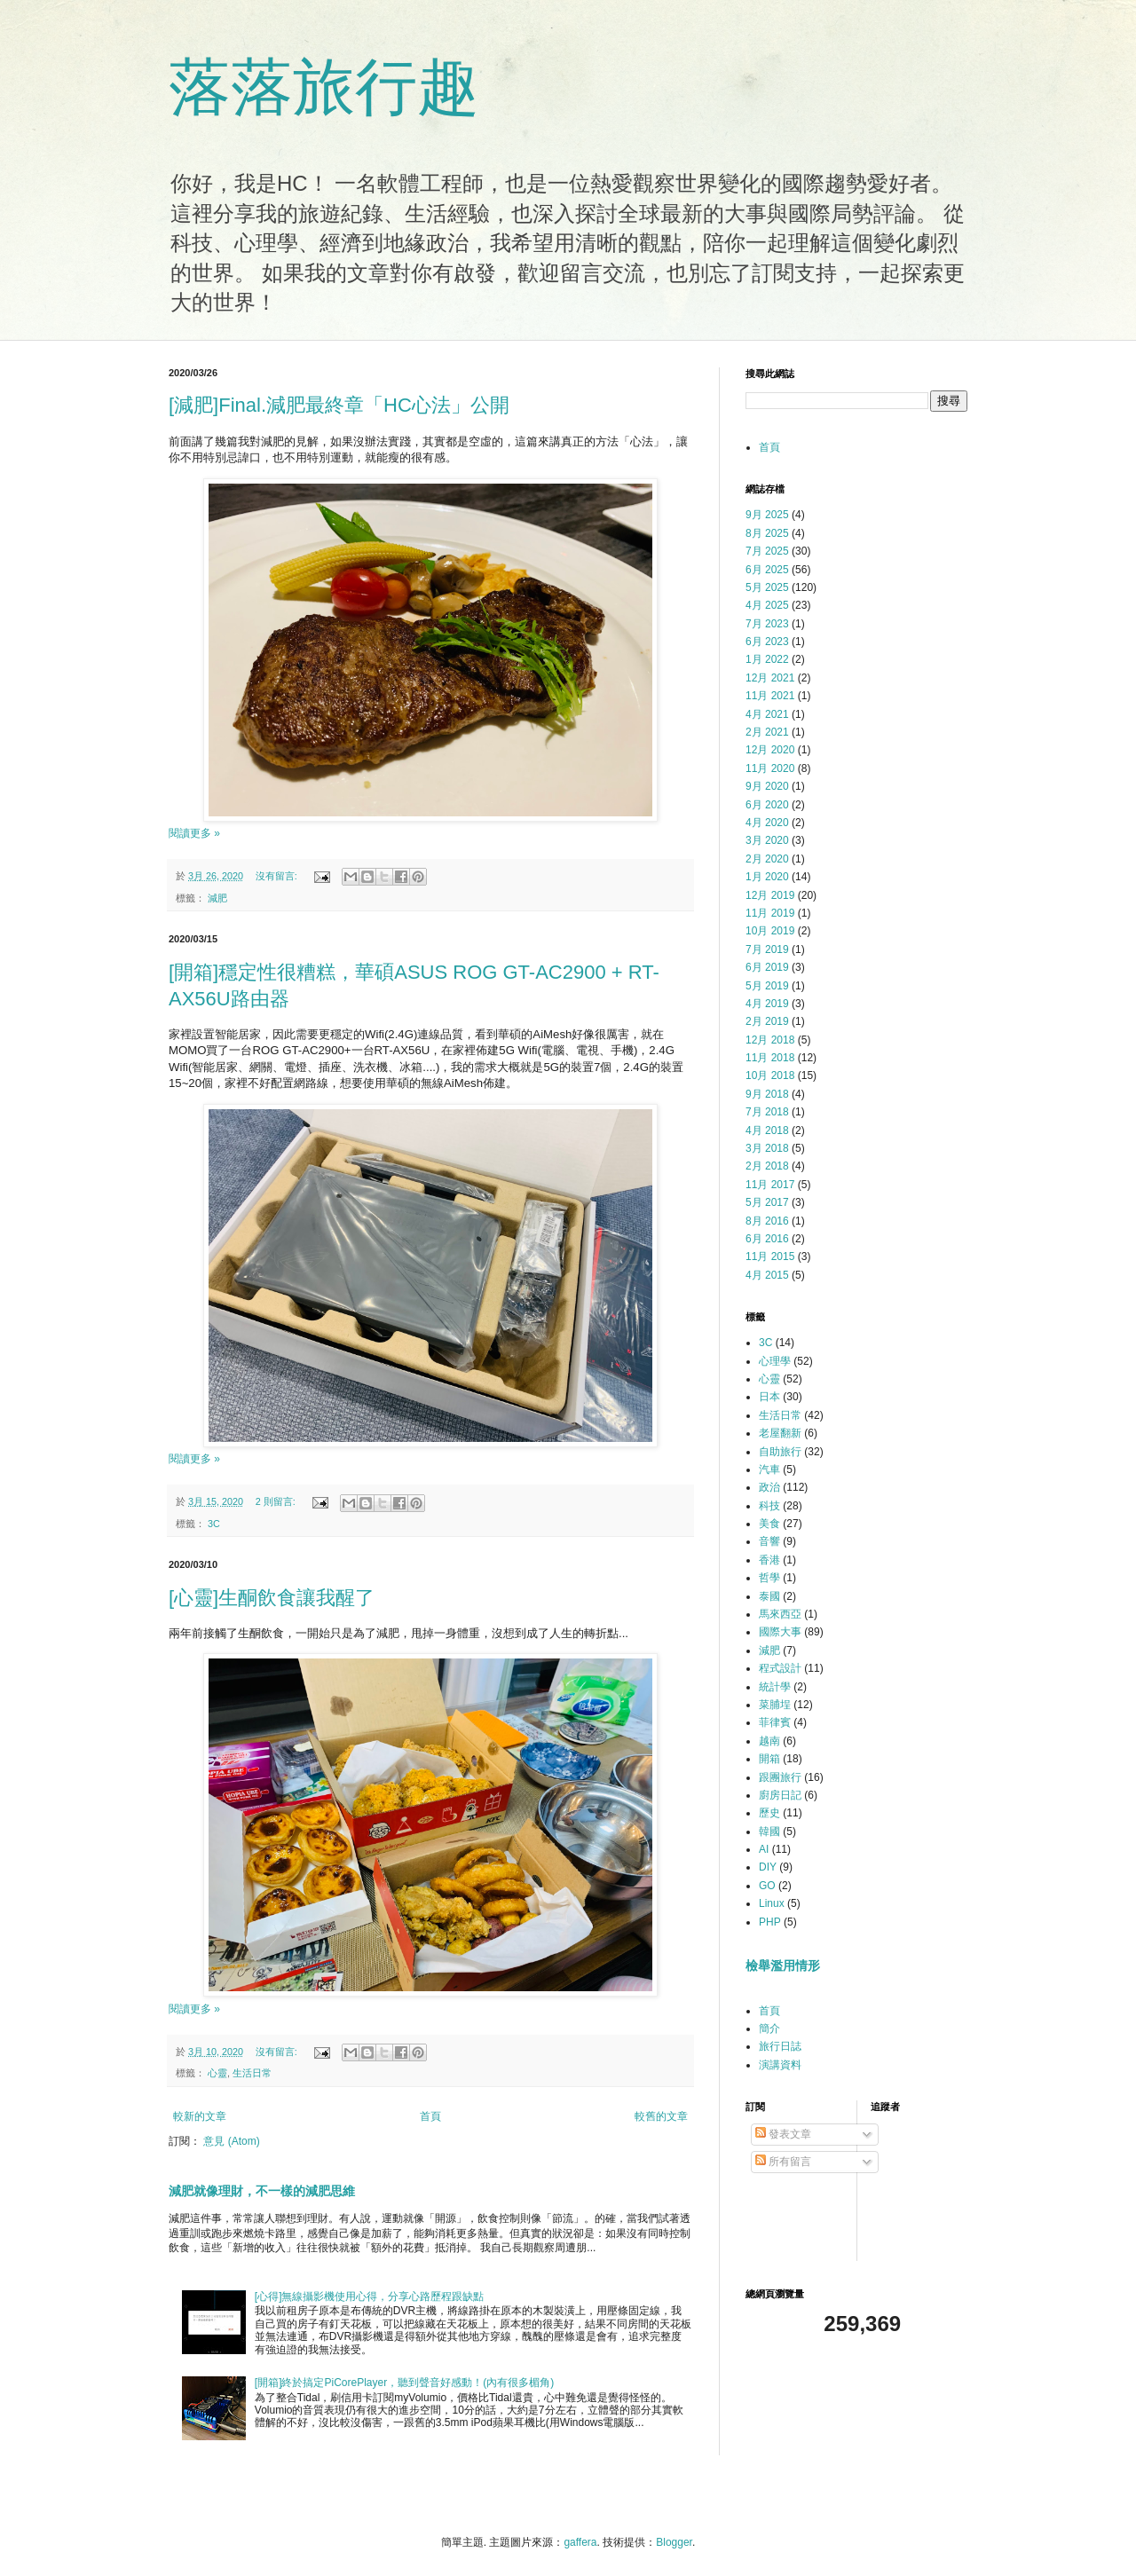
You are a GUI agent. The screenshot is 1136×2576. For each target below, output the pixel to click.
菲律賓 (775, 1722)
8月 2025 (767, 533)
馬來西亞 (780, 1614)
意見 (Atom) (231, 2141)
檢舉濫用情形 (783, 1965)
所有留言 (783, 2161)
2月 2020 (767, 859)
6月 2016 (767, 1239)
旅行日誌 (780, 2046)
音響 (769, 1541)
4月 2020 (767, 822)
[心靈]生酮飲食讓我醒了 (272, 1598)
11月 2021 (770, 695)
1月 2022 (767, 659)
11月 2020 (770, 768)
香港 (769, 1560)
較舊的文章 (661, 2116)
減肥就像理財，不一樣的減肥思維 (262, 2191)
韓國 (769, 1831)
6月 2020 (767, 805)
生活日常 (252, 2073)
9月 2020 (767, 786)
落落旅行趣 (324, 87)
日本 (769, 1396)
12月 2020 (770, 750)
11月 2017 (770, 1184)
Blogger (674, 2542)
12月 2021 (770, 678)
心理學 (775, 1361)
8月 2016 (767, 1221)
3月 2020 (767, 840)
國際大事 (780, 1632)
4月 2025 (767, 605)
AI (764, 1849)
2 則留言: (277, 1501)
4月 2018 (767, 1130)
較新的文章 (199, 2116)
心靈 (217, 2073)
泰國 (769, 1596)
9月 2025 (767, 514)
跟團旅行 (780, 1777)
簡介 (769, 2028)
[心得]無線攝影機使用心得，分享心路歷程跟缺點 (370, 2296)
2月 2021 (767, 732)
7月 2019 (767, 949)
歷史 (769, 1813)
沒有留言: (278, 875)
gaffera (580, 2542)
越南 (769, 1741)
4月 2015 (767, 1275)
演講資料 (780, 2065)
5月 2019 (767, 986)
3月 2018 (767, 1148)
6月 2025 (767, 569)
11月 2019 (770, 913)
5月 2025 (767, 587)
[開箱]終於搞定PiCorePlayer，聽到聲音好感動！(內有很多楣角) (404, 2382)
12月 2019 (770, 895)
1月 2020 (767, 876)
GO (767, 1885)
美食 (769, 1523)
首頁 (430, 2116)
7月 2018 (767, 1112)
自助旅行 (780, 1452)
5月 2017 (767, 1202)
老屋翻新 (780, 1433)
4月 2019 (767, 1003)
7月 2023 (767, 624)
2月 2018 (767, 1166)
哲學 (769, 1578)
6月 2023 (767, 641)
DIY (768, 1867)
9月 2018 (767, 1094)
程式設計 (780, 1668)
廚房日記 (780, 1795)
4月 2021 (767, 714)
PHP (770, 1922)
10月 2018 (770, 1075)
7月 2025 (767, 551)
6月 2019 (767, 967)
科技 (769, 1506)
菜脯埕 (775, 1704)
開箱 (769, 1759)
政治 (769, 1487)
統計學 (775, 1687)
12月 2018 (770, 1040)
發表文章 (783, 2134)
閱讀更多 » (194, 833)
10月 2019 (770, 931)
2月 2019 (767, 1021)
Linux (772, 1903)
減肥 (217, 898)
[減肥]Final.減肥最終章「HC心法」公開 (339, 405)
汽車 (769, 1469)
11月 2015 (770, 1256)
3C (214, 1523)
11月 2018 (770, 1058)
